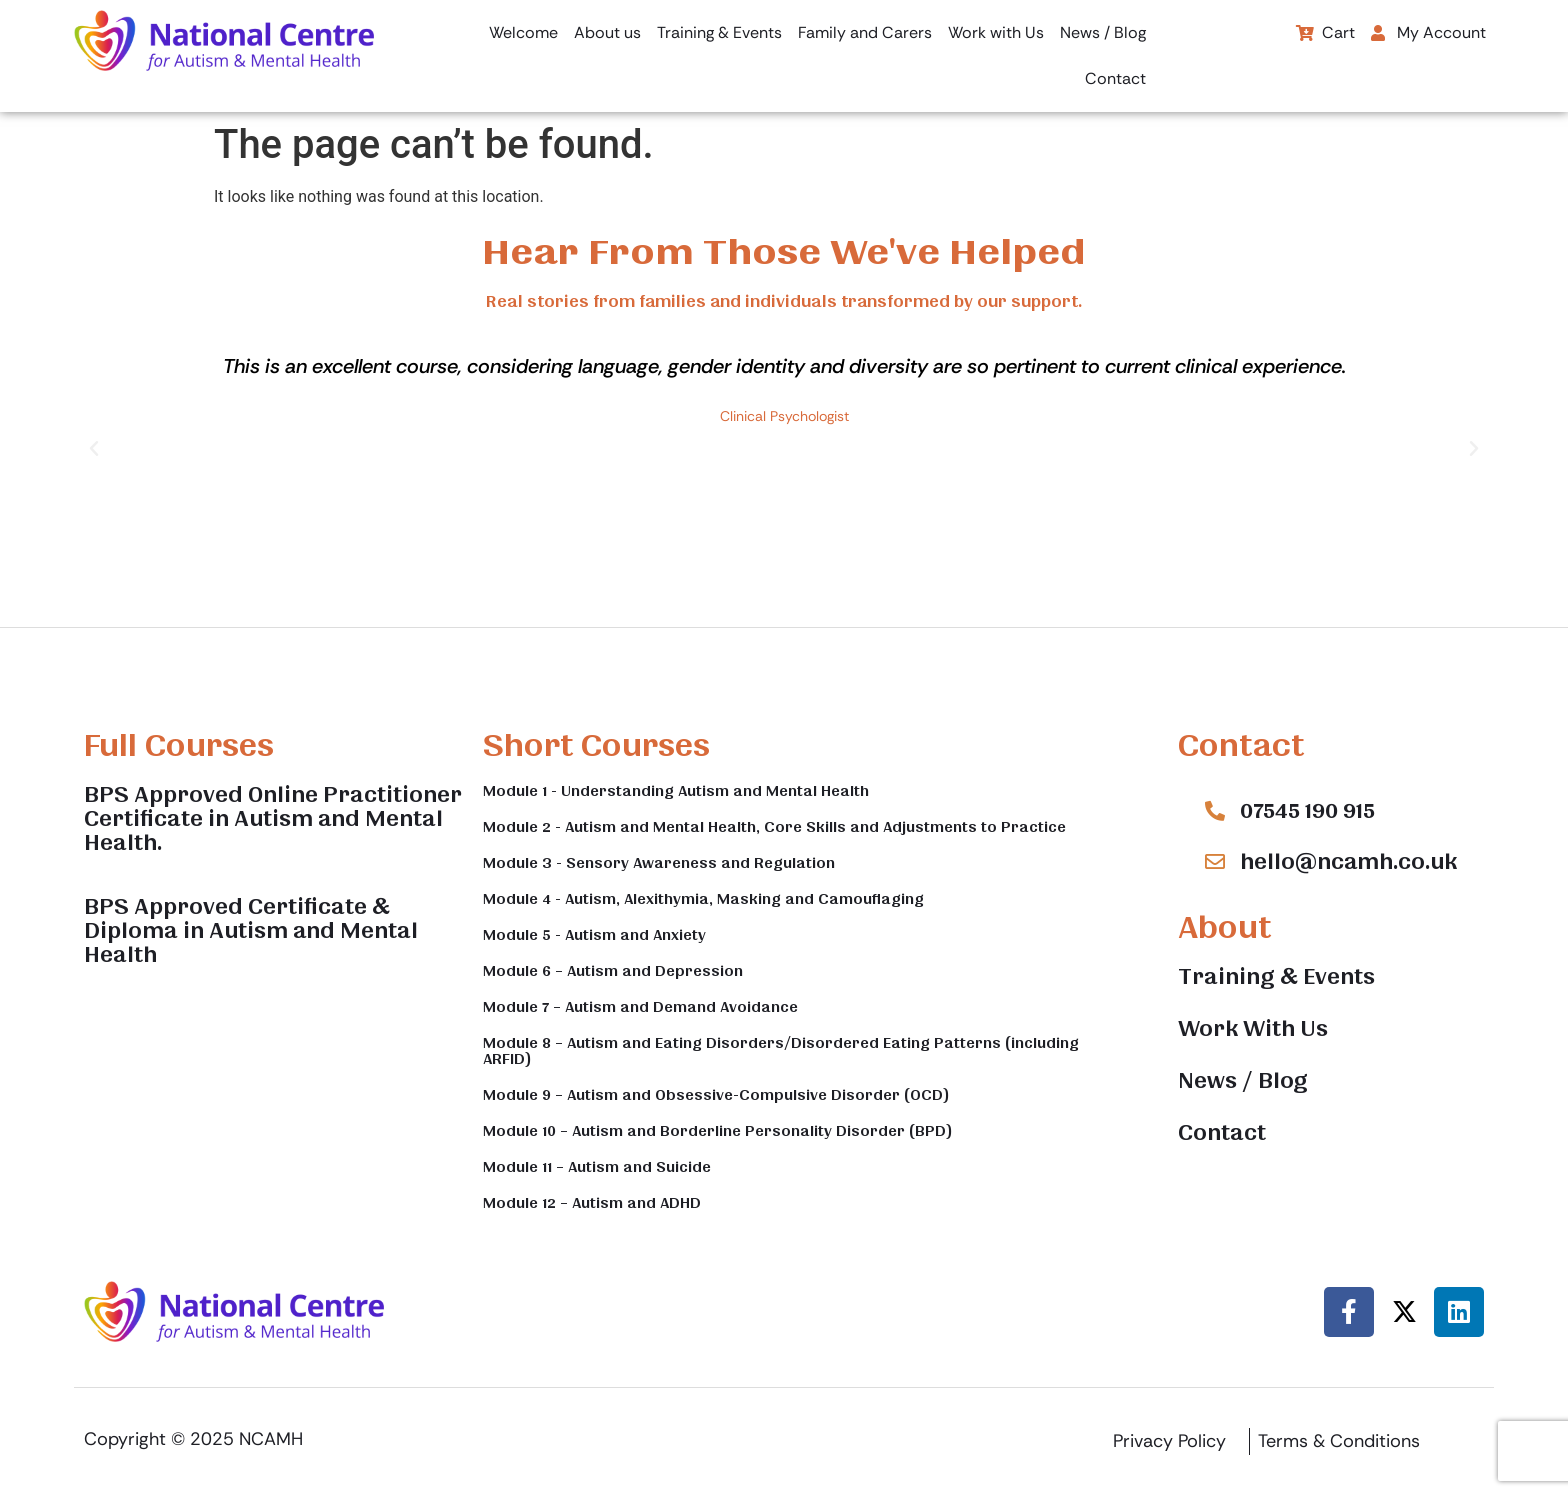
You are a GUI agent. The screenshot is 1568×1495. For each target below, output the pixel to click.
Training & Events (719, 32)
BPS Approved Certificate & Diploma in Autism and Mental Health (251, 931)
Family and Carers (865, 32)
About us (607, 32)
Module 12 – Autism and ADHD (592, 1203)
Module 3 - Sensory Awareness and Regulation (659, 863)
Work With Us (1253, 1029)
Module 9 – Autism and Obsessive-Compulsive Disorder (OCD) (716, 1095)
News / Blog (1103, 32)
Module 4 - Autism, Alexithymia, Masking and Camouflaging (703, 899)
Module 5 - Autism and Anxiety (594, 935)
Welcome (523, 32)
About (1224, 927)
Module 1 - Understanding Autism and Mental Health (676, 791)
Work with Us (996, 32)
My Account (1428, 32)
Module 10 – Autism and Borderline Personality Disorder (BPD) (718, 1131)
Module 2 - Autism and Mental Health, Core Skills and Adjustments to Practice (774, 827)
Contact (1115, 78)
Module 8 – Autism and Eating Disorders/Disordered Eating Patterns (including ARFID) (781, 1051)
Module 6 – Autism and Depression (613, 971)
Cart (1325, 32)
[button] (1433, 33)
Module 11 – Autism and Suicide (597, 1167)
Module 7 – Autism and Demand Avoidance (640, 1007)
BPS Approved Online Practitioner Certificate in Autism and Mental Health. (273, 819)
